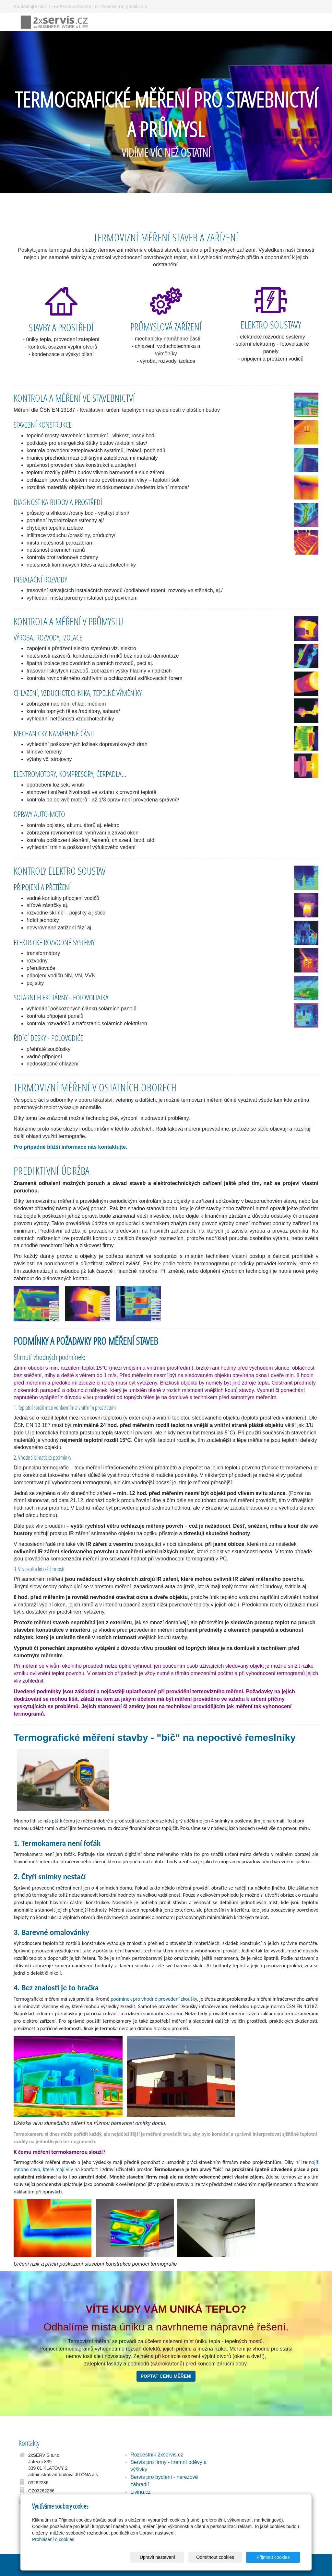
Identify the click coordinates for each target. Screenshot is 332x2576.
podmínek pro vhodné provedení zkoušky (154, 1999)
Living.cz (140, 2492)
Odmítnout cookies (222, 2557)
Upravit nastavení (167, 2557)
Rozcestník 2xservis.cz (156, 2454)
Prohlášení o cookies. (54, 2539)
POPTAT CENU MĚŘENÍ (166, 2376)
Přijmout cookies (275, 2557)
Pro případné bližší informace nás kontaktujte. (70, 1147)
